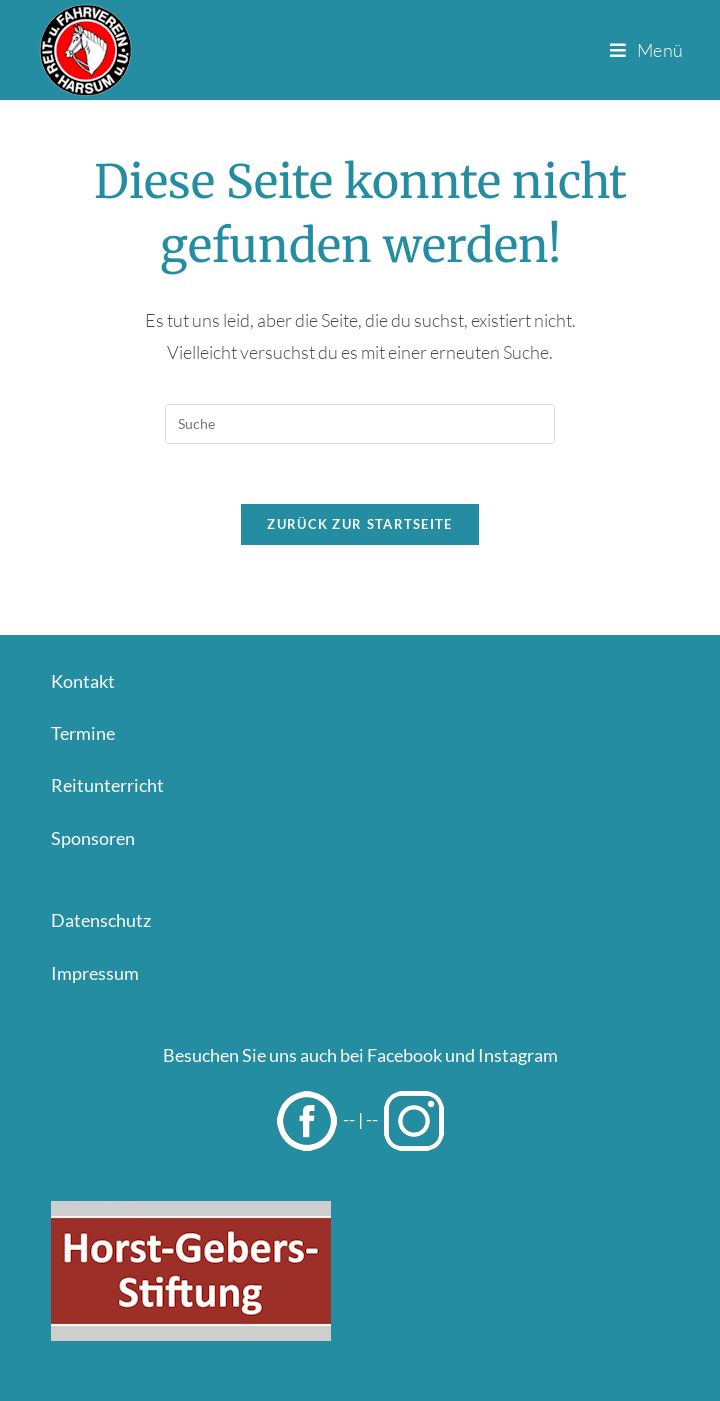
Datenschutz (101, 920)
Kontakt (83, 681)
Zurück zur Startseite (359, 524)
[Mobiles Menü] (647, 50)
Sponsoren (93, 838)
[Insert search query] (360, 424)
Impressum (95, 973)
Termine (83, 733)
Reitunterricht (107, 785)
